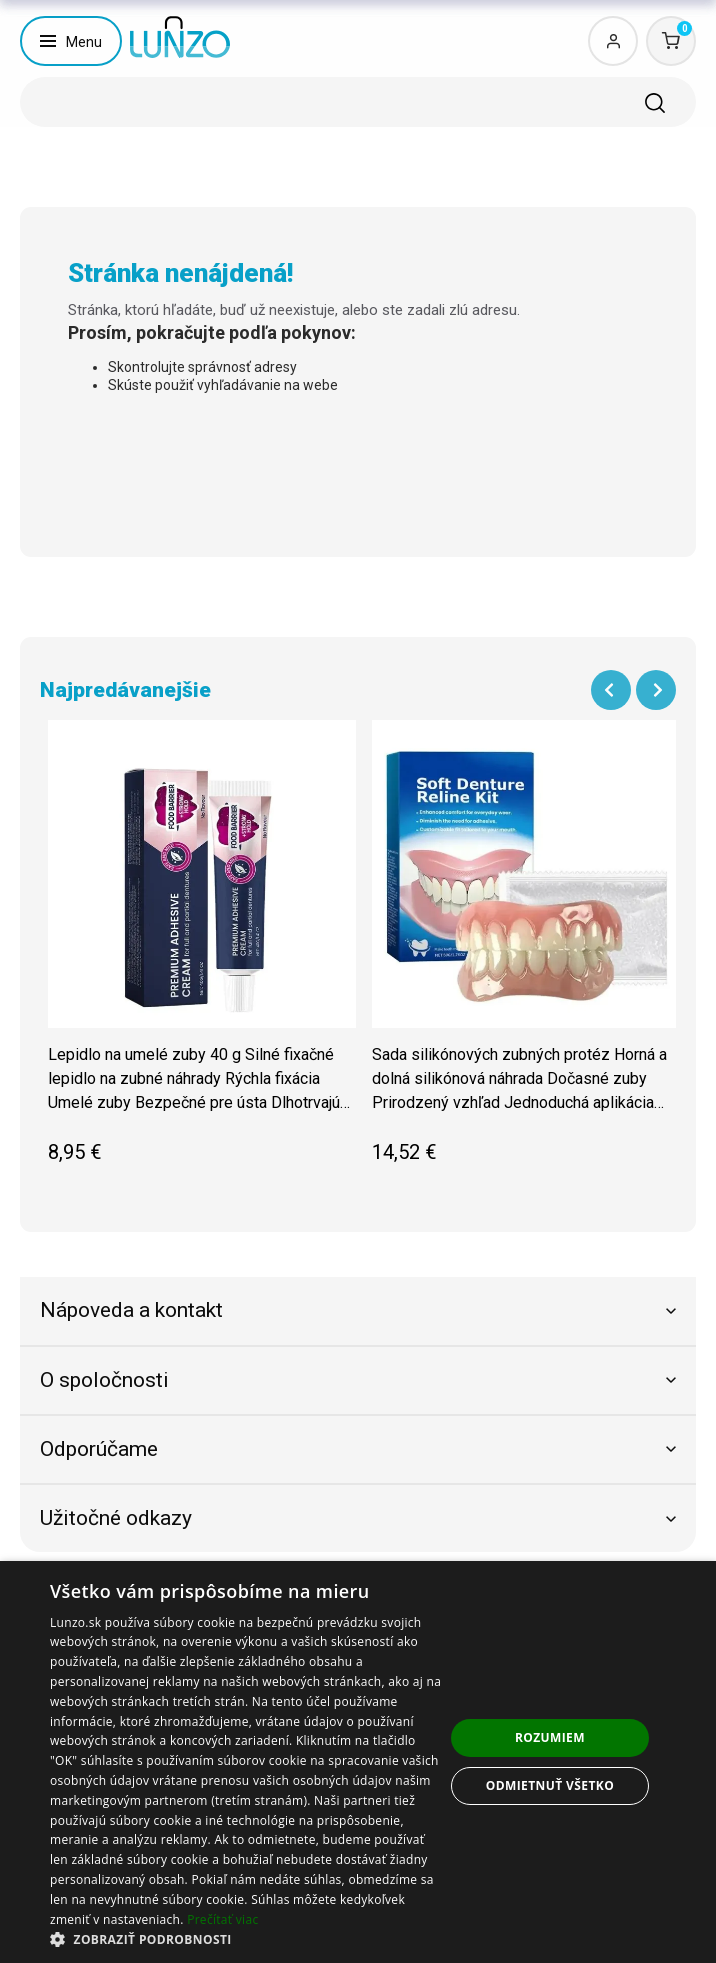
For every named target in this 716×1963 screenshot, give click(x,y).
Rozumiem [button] (550, 1737)
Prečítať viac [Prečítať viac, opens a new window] (222, 1919)
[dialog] (358, 1762)
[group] (202, 952)
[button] (247, 1938)
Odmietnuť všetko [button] (550, 1785)
